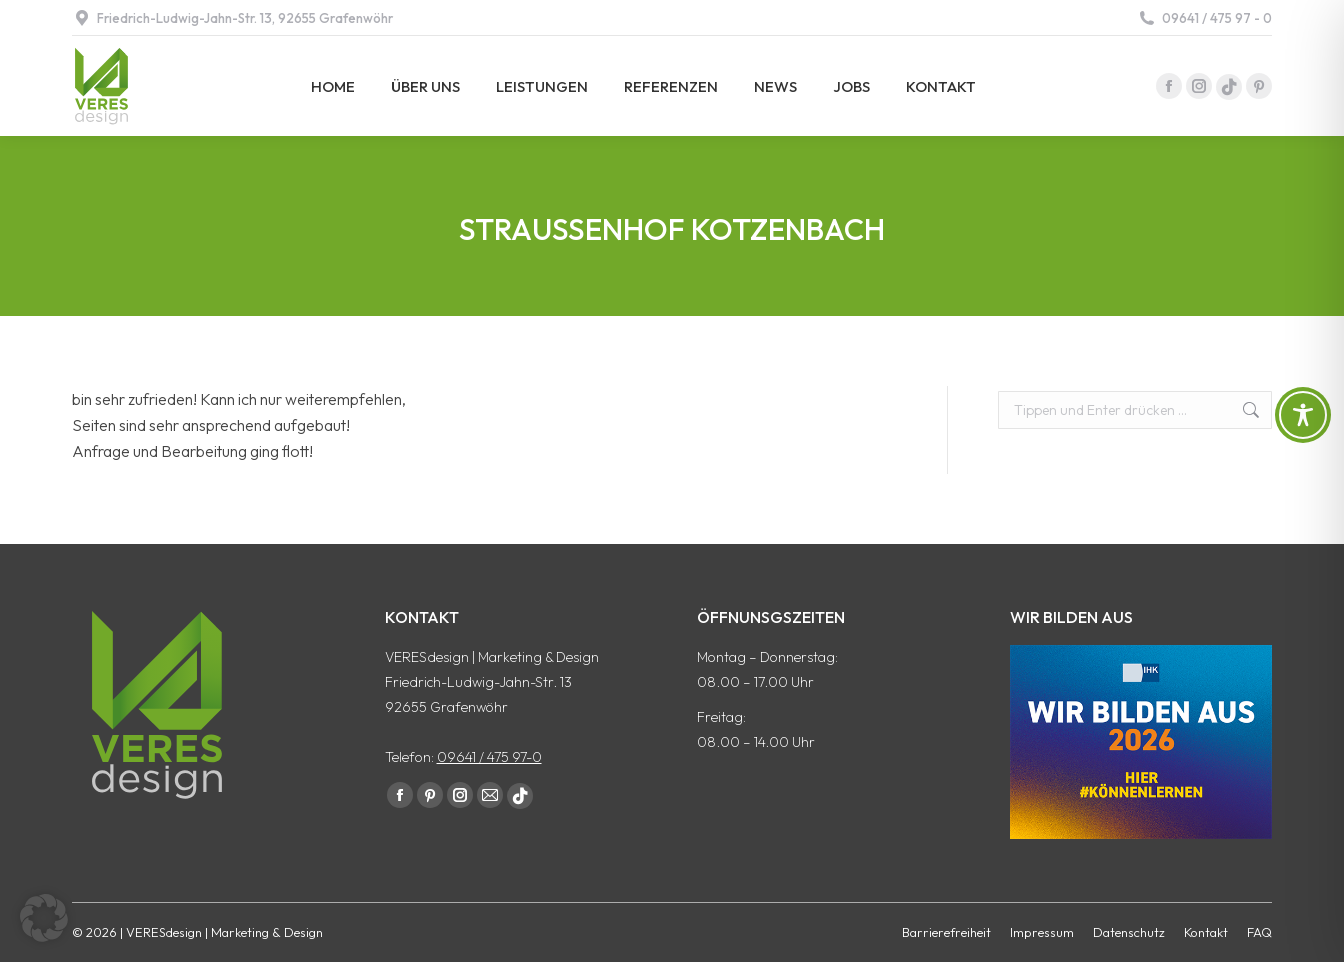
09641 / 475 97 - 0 (1204, 18)
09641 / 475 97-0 (489, 757)
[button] (44, 918)
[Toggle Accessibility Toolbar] (1303, 415)
